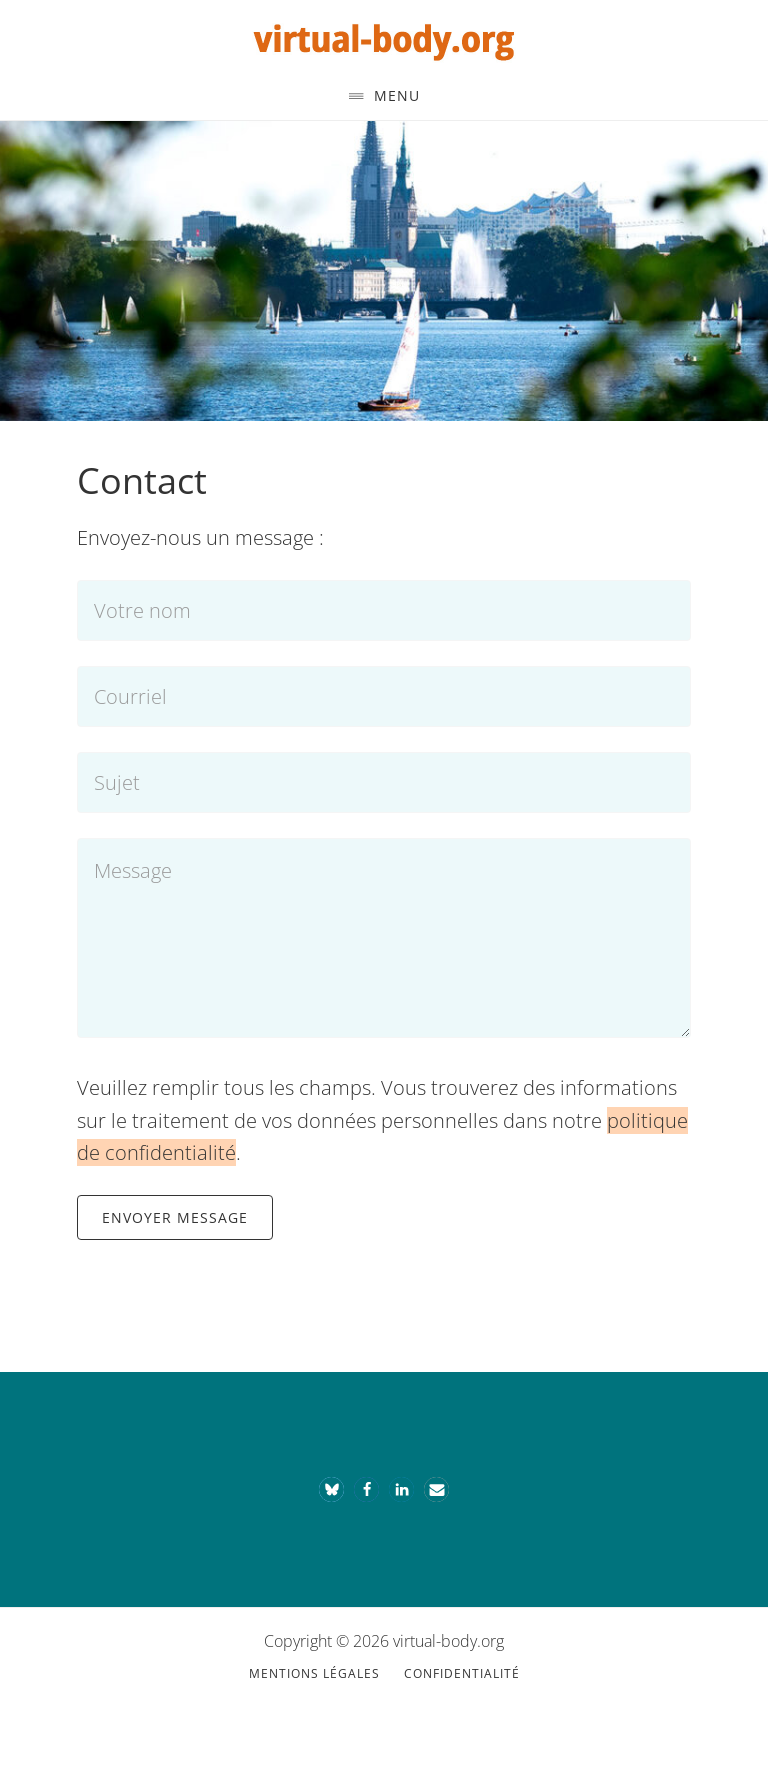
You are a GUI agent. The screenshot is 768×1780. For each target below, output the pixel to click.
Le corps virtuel (384, 38)
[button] (331, 1489)
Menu (397, 95)
